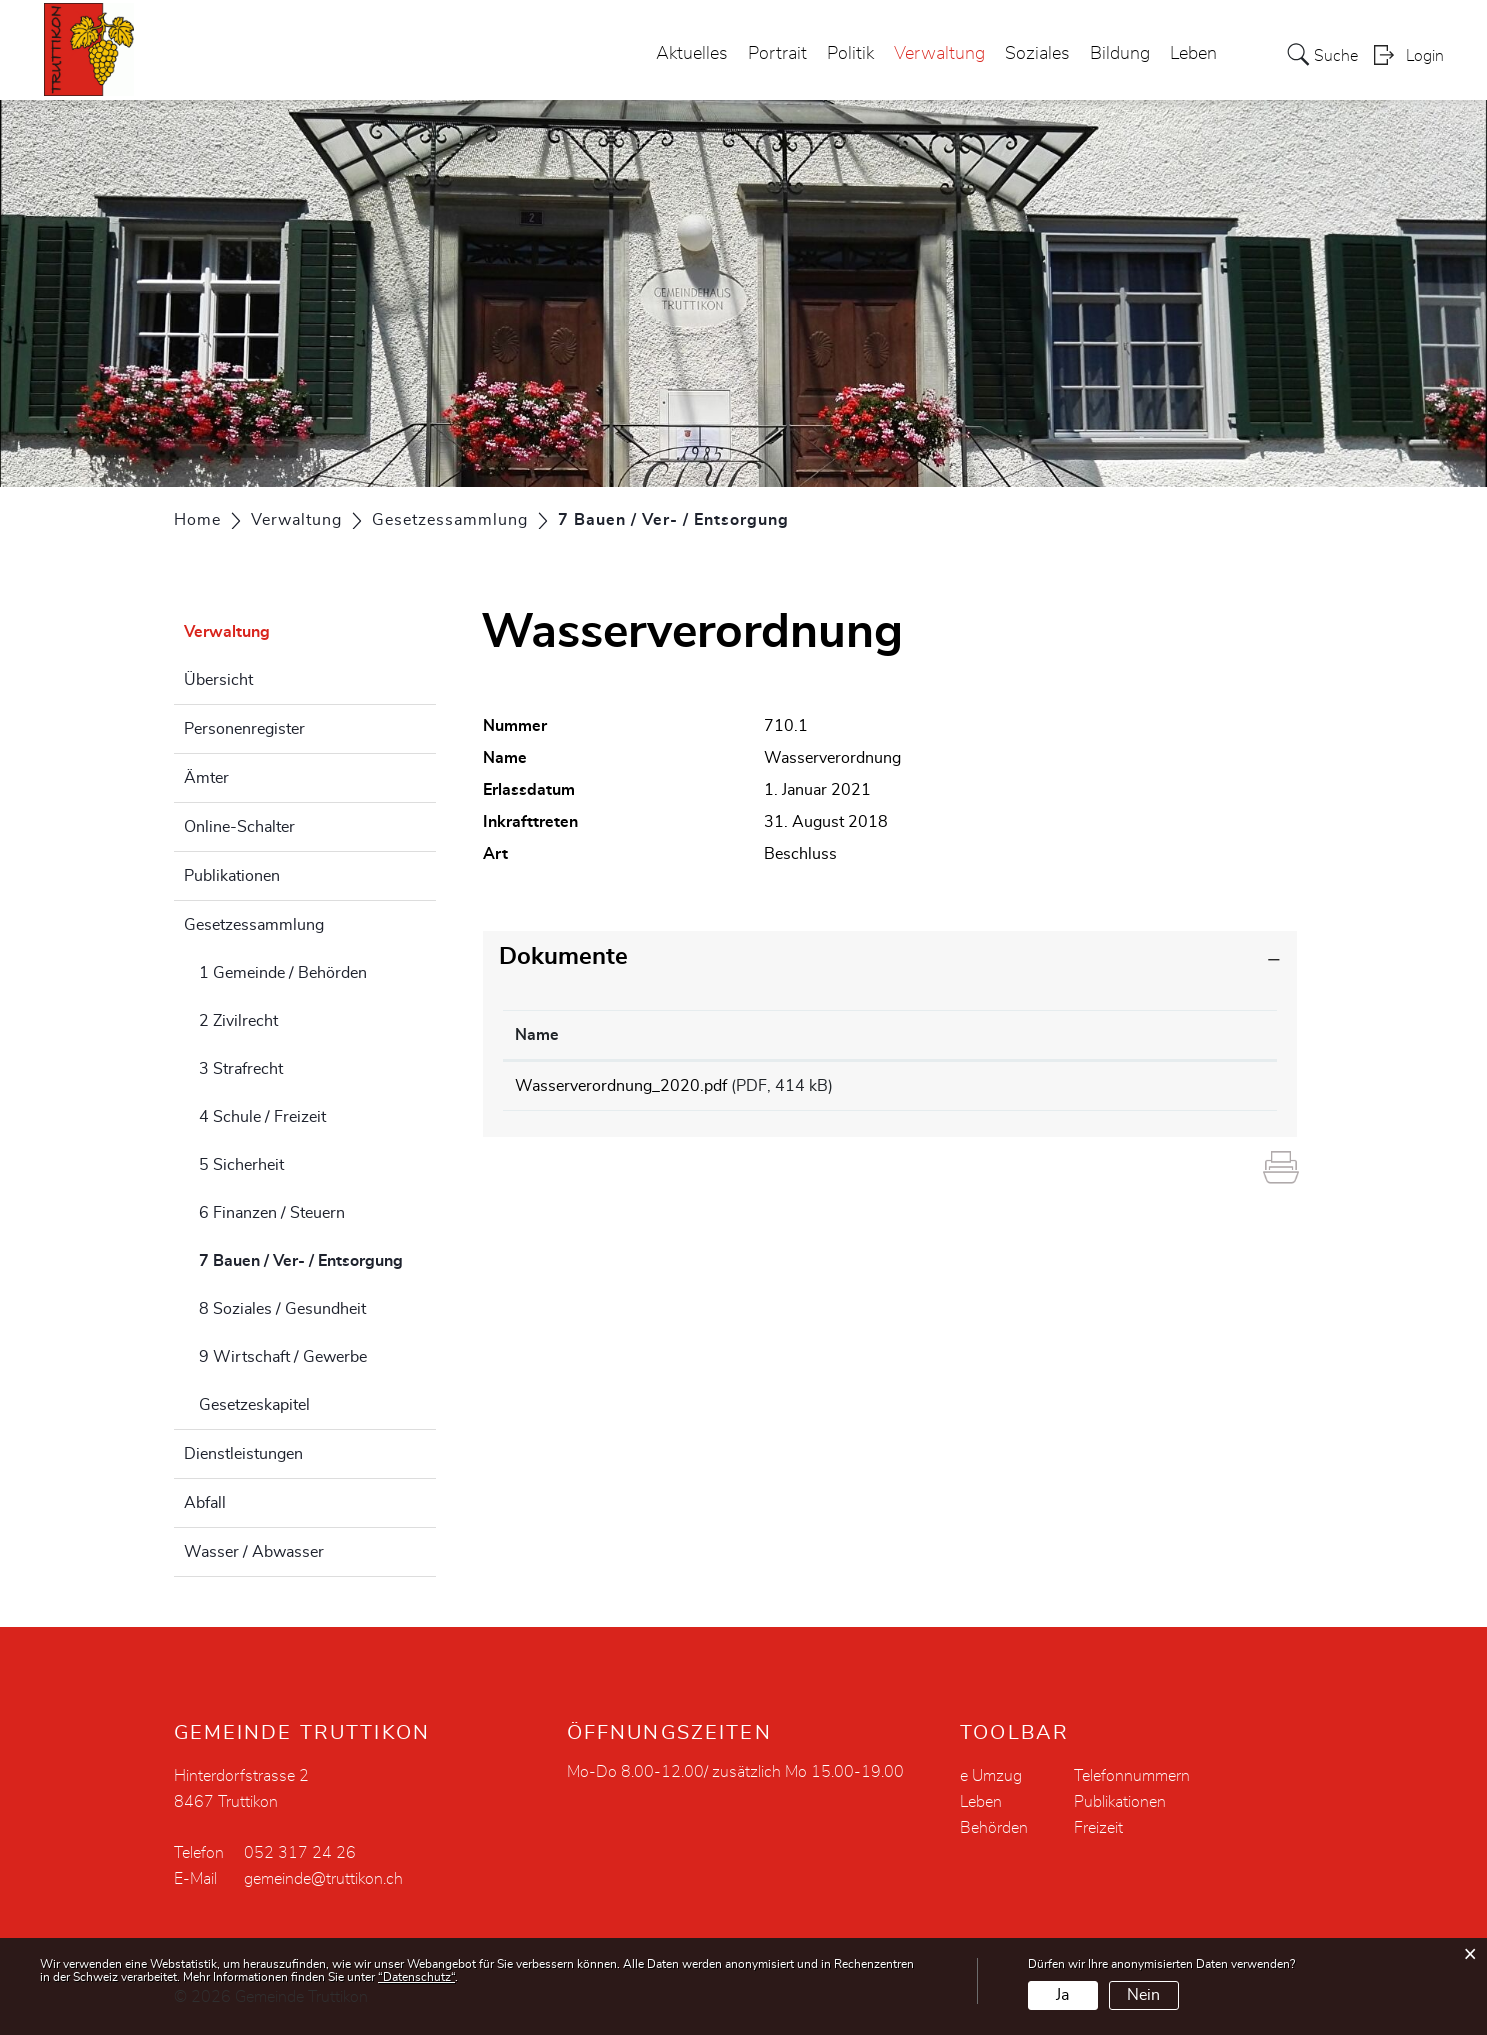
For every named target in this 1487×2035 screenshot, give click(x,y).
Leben (1193, 54)
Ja (1062, 1995)
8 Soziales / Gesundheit (282, 1309)
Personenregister (244, 729)
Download (1185, 1089)
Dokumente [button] (563, 957)
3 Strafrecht (241, 1069)
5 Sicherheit (241, 1165)
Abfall (205, 1503)
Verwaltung (939, 54)
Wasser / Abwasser (254, 1552)
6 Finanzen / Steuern (272, 1213)
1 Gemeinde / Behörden (283, 973)
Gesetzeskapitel (254, 1405)
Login (1425, 56)
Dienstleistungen (243, 1454)
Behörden (994, 1828)
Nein (1143, 1995)
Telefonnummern (1132, 1776)
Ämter (206, 778)
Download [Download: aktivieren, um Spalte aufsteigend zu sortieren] (1143, 1035)
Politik (850, 54)
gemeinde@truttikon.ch (323, 1879)
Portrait (777, 54)
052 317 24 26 (300, 1853)
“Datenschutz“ (416, 1977)
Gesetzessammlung (254, 925)
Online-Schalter (239, 827)
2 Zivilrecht (238, 1021)
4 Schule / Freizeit (262, 1117)
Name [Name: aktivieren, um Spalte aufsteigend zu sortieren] (537, 1035)
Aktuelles (692, 54)
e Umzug (991, 1776)
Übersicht (218, 680)
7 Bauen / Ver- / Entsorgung (318, 1258)
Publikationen (232, 876)
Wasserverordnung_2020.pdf (621, 1086)
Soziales (1037, 54)
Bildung (1120, 54)
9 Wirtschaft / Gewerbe (283, 1357)
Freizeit (1098, 1828)
